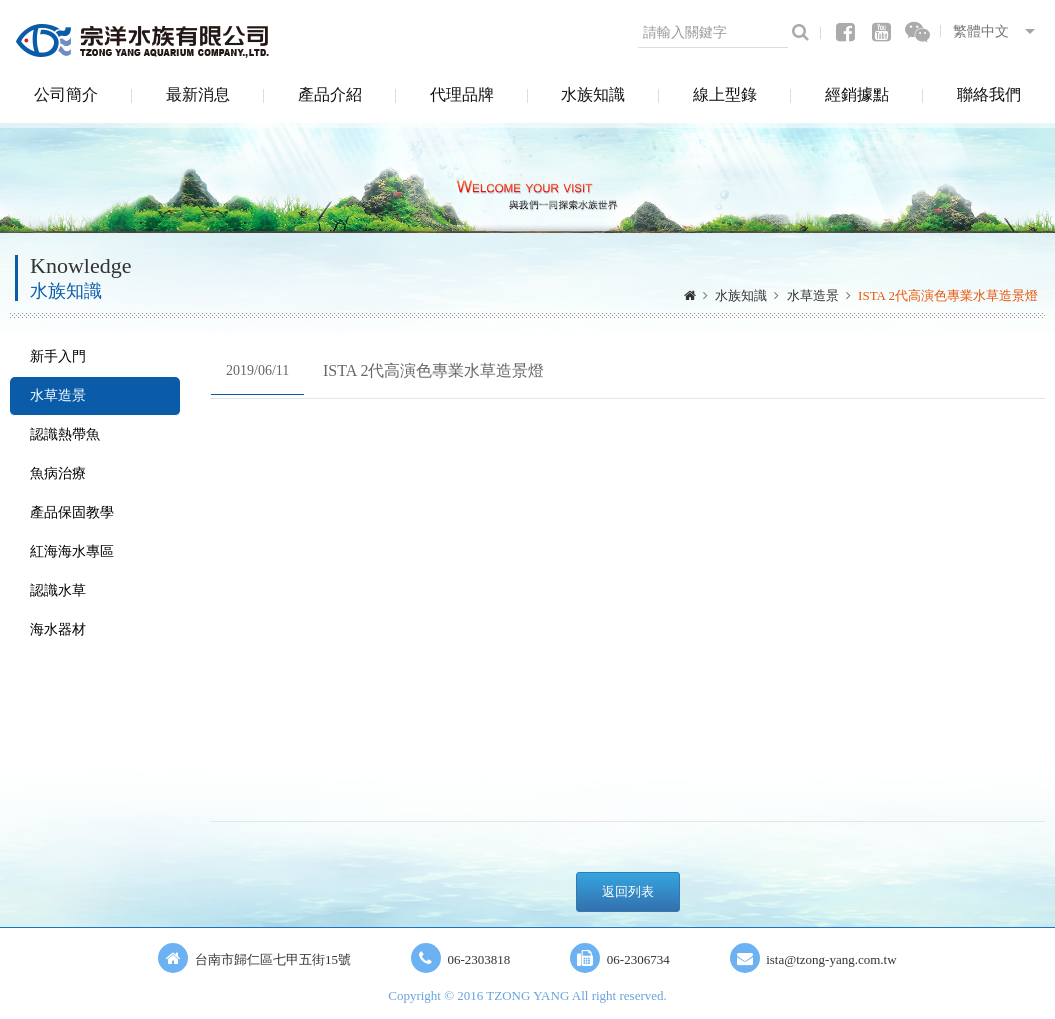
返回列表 (628, 891)
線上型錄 (725, 94)
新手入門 (58, 356)
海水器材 (58, 629)
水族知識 (593, 94)
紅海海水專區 (72, 551)
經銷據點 (857, 94)
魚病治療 (58, 473)
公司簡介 (66, 94)
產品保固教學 (72, 512)
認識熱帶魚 (65, 434)
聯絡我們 (989, 94)
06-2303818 (478, 959)
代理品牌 (462, 94)
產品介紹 (330, 94)
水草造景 (813, 295)
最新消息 (198, 94)
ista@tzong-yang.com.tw (831, 959)
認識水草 (58, 590)
